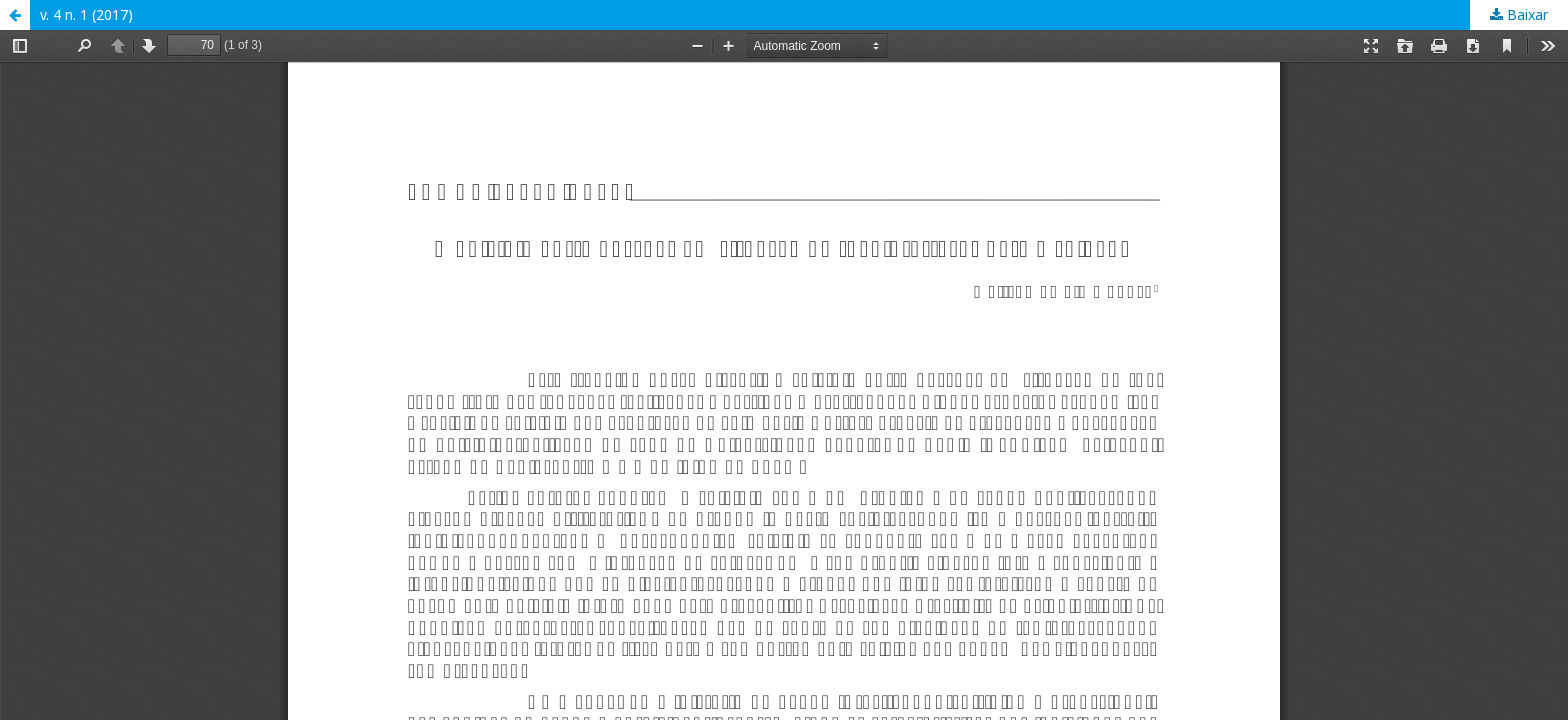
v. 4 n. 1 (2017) (86, 14)
